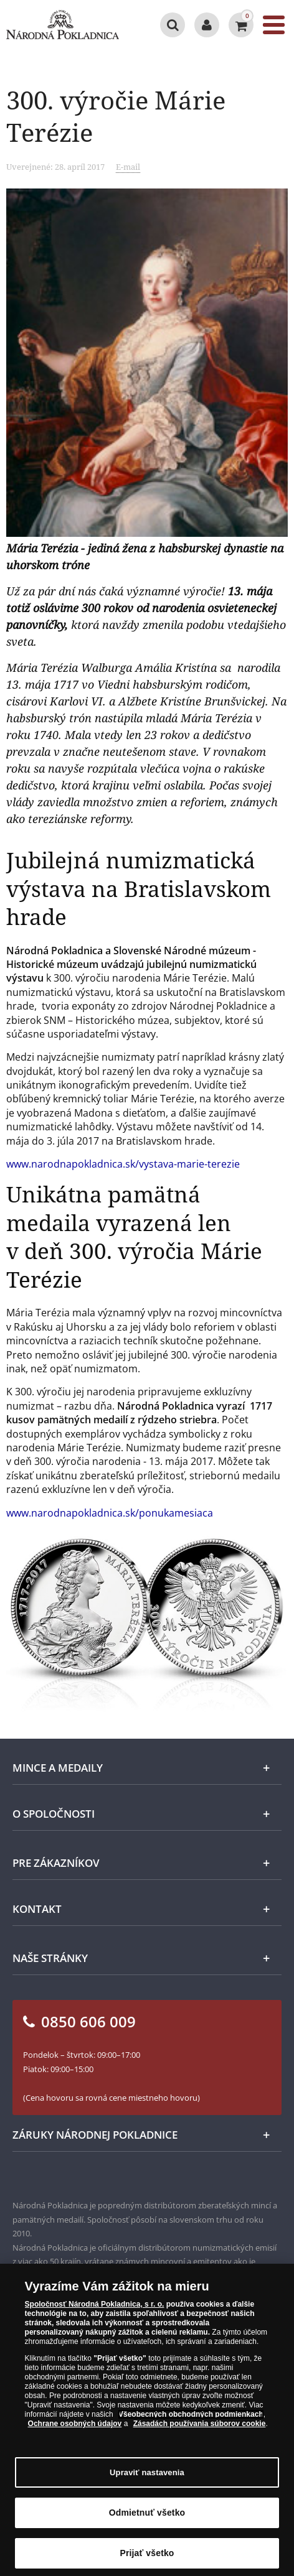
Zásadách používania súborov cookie (199, 2429)
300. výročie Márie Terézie (115, 116)
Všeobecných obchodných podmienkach (190, 2420)
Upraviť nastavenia (147, 2478)
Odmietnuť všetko (147, 2518)
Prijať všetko (147, 2559)
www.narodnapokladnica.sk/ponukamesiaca (109, 1513)
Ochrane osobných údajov (75, 2429)
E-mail (128, 166)
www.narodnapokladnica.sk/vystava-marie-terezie (123, 1164)
